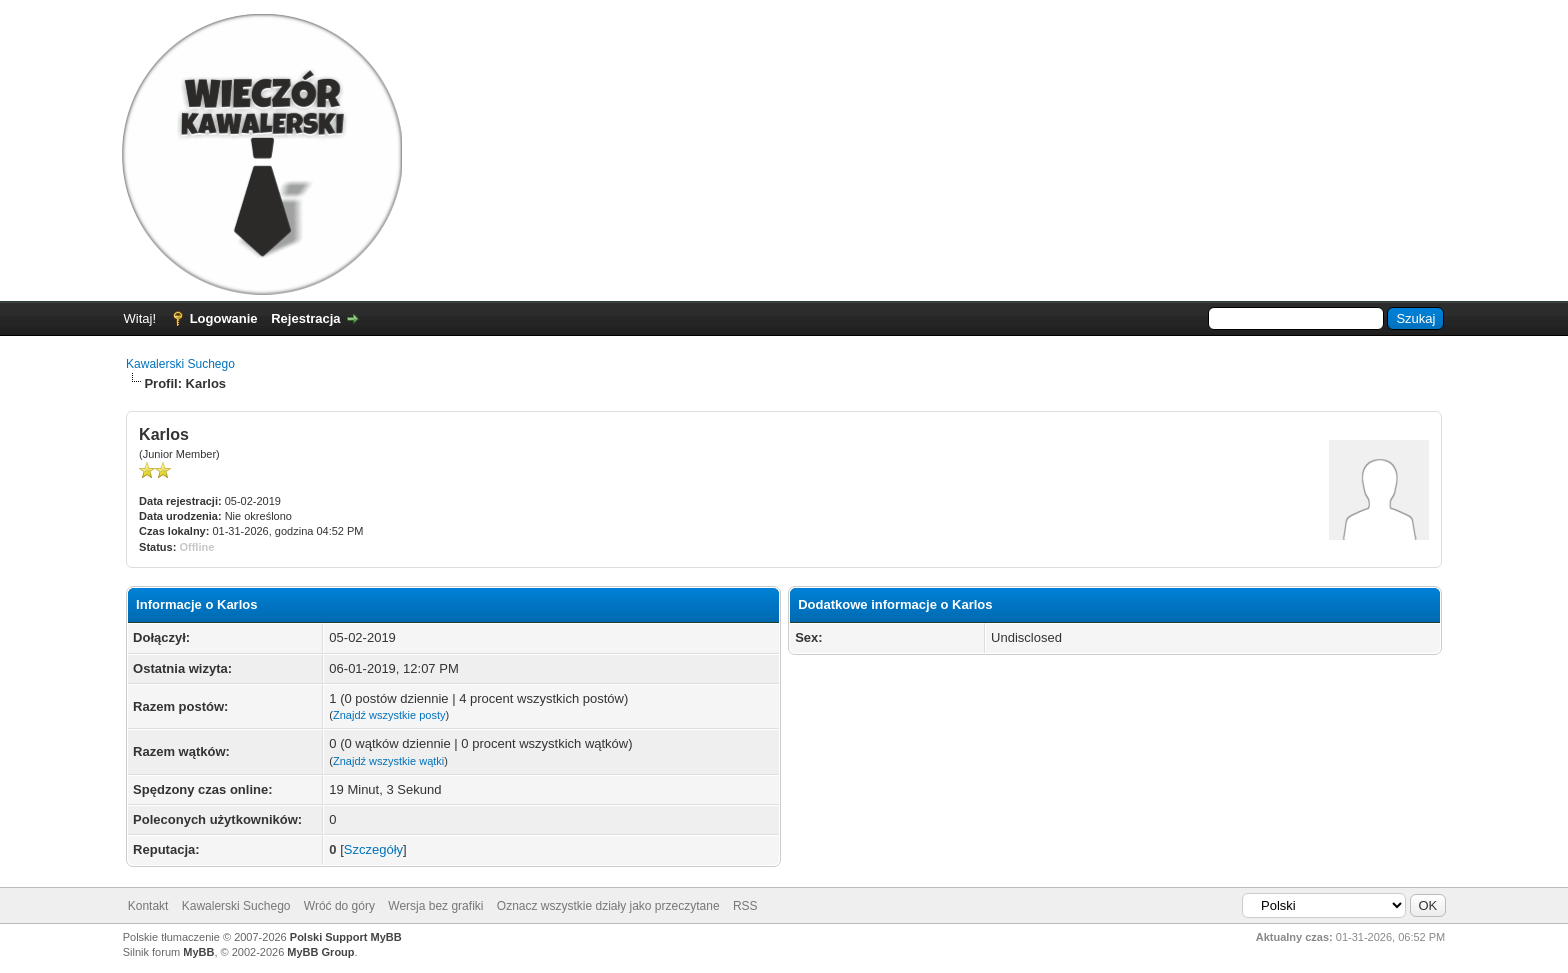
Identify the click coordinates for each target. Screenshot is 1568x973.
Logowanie (224, 318)
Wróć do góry (339, 906)
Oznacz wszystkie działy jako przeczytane (608, 906)
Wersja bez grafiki (435, 906)
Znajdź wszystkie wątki (388, 761)
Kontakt (148, 906)
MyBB (198, 952)
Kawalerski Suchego (180, 364)
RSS (745, 906)
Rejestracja (305, 318)
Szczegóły (373, 849)
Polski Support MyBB (346, 937)
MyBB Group (320, 952)
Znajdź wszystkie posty (389, 715)
